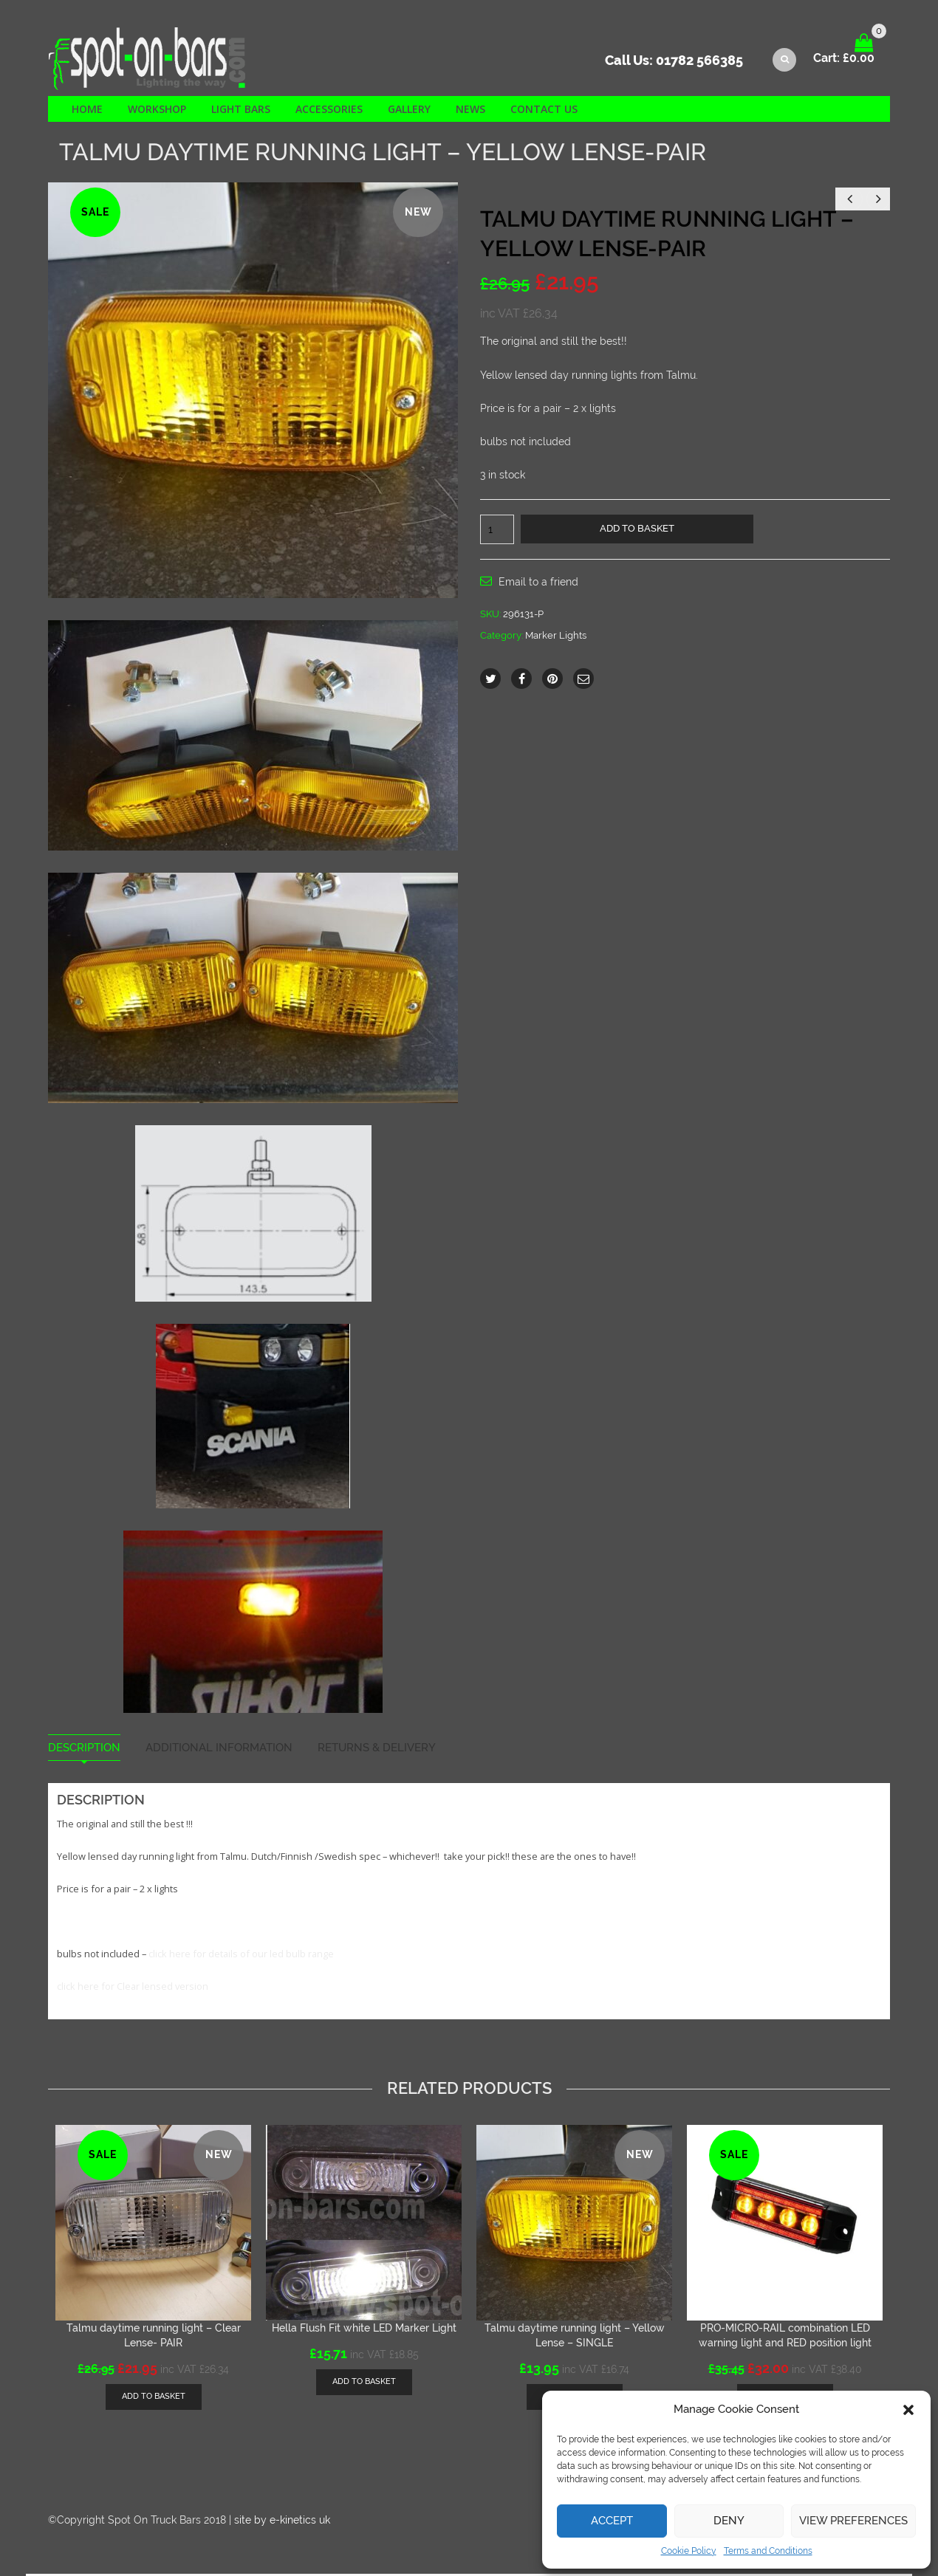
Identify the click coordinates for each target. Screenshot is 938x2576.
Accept (612, 2520)
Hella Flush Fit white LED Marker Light (364, 2329)
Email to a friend (538, 584)
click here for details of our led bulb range (241, 1955)
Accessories (329, 110)
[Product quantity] (497, 531)
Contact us (544, 110)
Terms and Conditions (768, 2551)
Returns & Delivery (377, 1749)
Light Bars (240, 110)
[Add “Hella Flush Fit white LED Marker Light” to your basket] (364, 2384)
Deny (728, 2520)
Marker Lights (555, 636)
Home (87, 110)
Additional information (219, 1749)
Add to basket (637, 530)
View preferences (853, 2520)
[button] (908, 2409)
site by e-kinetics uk (282, 2521)
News (470, 110)
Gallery (409, 110)
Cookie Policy (688, 2551)
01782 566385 (699, 63)
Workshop (157, 110)
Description (84, 1749)
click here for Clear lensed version (132, 1987)
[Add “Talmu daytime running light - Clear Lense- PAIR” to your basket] (154, 2398)
